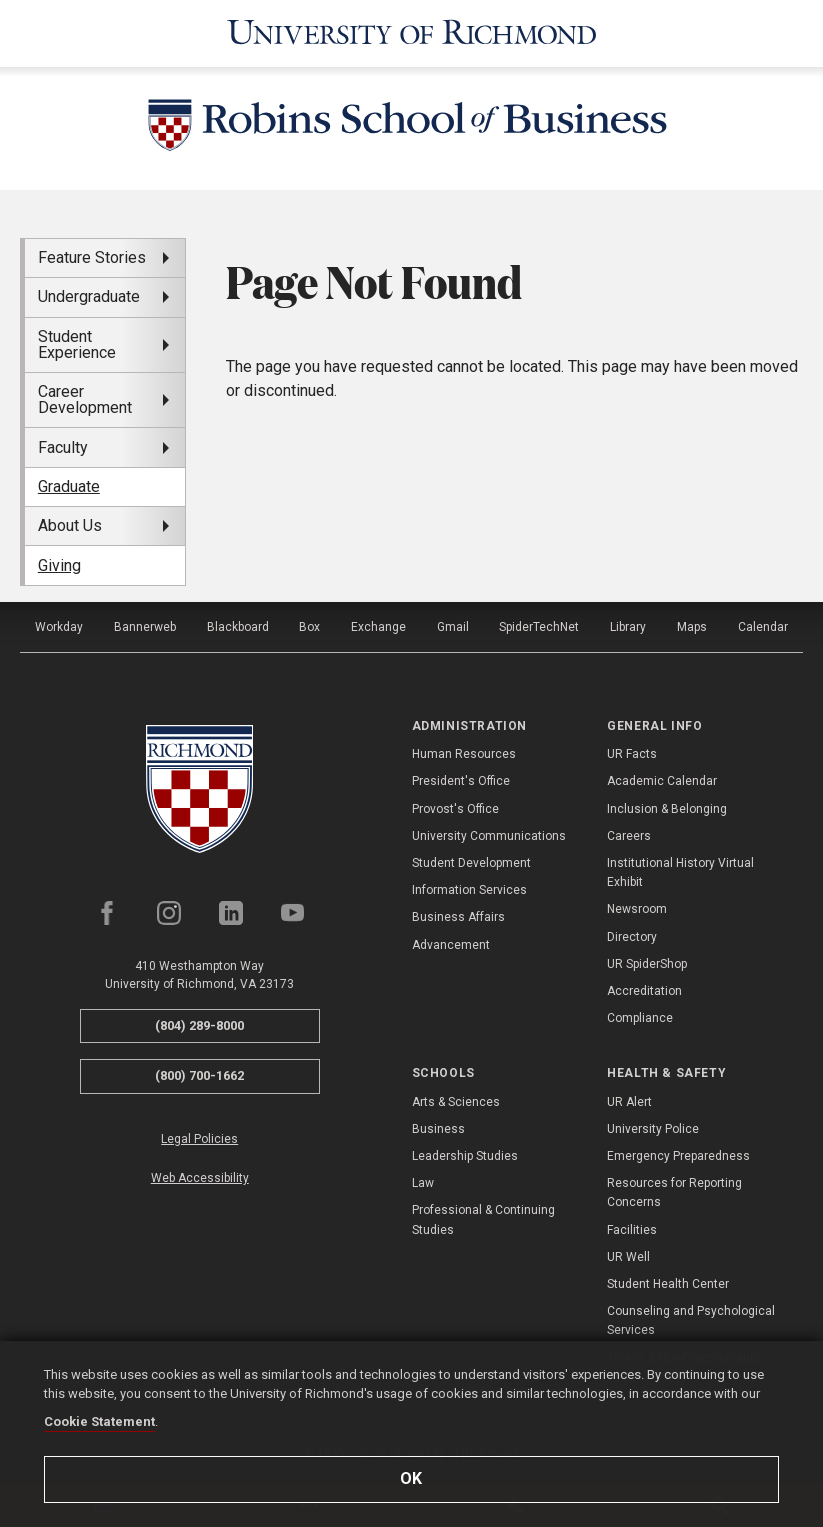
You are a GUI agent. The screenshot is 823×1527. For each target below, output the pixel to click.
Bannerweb (145, 627)
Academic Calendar (662, 781)
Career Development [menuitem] (85, 399)
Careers (629, 836)
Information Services (469, 890)
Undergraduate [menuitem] (89, 296)
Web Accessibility (200, 1178)
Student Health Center (668, 1284)
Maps (692, 627)
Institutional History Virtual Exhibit (680, 872)
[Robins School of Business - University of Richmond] (412, 128)
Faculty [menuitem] (63, 447)
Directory (632, 937)
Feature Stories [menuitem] (92, 257)
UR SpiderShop (647, 964)
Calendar (763, 627)
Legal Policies (199, 1139)
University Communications (489, 836)
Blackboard (238, 627)
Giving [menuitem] (59, 565)
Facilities (632, 1230)
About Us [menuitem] (70, 525)
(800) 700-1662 (199, 1075)
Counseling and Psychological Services (691, 1320)
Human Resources (464, 754)
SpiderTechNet (539, 627)
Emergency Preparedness (678, 1156)
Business (438, 1129)
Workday (59, 627)
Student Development (471, 863)
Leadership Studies (465, 1156)
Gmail (453, 627)
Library (628, 627)
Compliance (640, 1018)
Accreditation (644, 991)
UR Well (628, 1257)
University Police (653, 1129)
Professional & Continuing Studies (483, 1219)
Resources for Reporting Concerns (674, 1192)
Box (309, 627)
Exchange (378, 627)
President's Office (461, 781)
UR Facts (632, 754)
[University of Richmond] (412, 33)
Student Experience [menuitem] (77, 344)
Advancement (451, 945)
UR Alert (629, 1102)
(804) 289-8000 (199, 1025)
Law (423, 1183)
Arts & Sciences (456, 1102)
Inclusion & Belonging (667, 809)
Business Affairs (458, 917)
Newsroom (637, 909)
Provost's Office (455, 809)
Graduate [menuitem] (69, 486)
